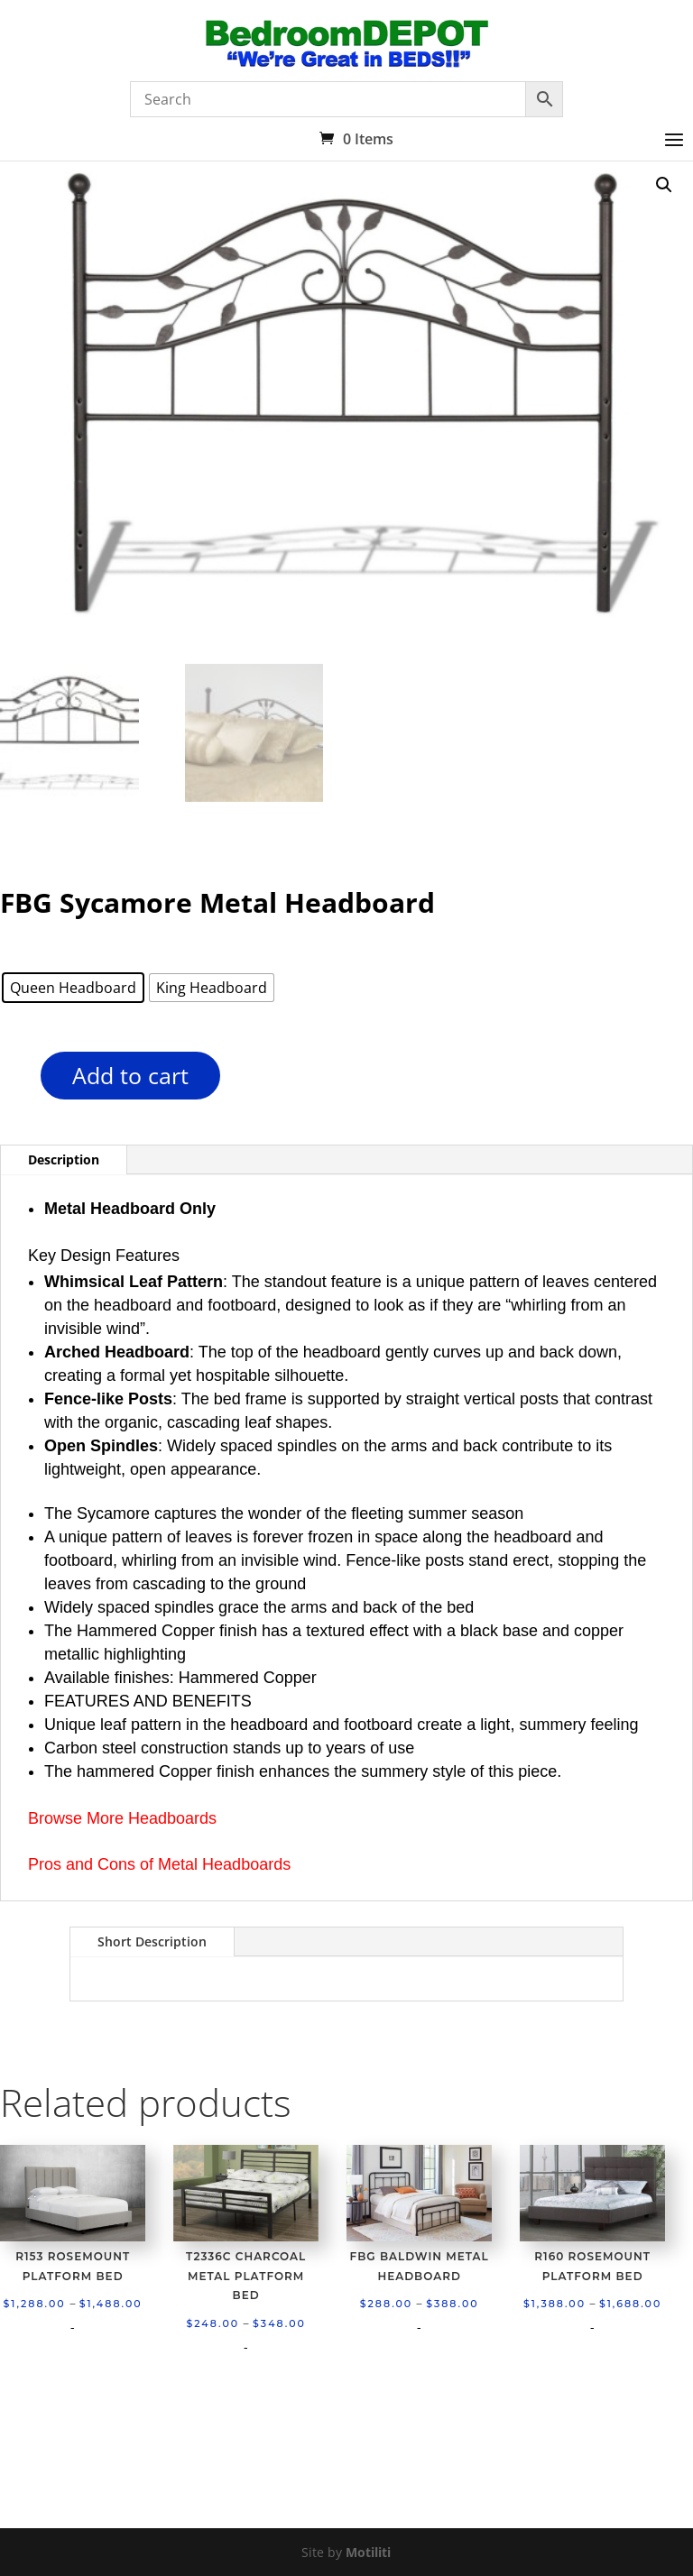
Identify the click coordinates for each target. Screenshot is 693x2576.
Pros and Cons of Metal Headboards (159, 1864)
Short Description (152, 1941)
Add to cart (130, 1075)
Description (63, 1159)
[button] (664, 185)
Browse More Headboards (122, 1818)
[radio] (73, 987)
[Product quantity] (9, 1082)
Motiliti (368, 2552)
